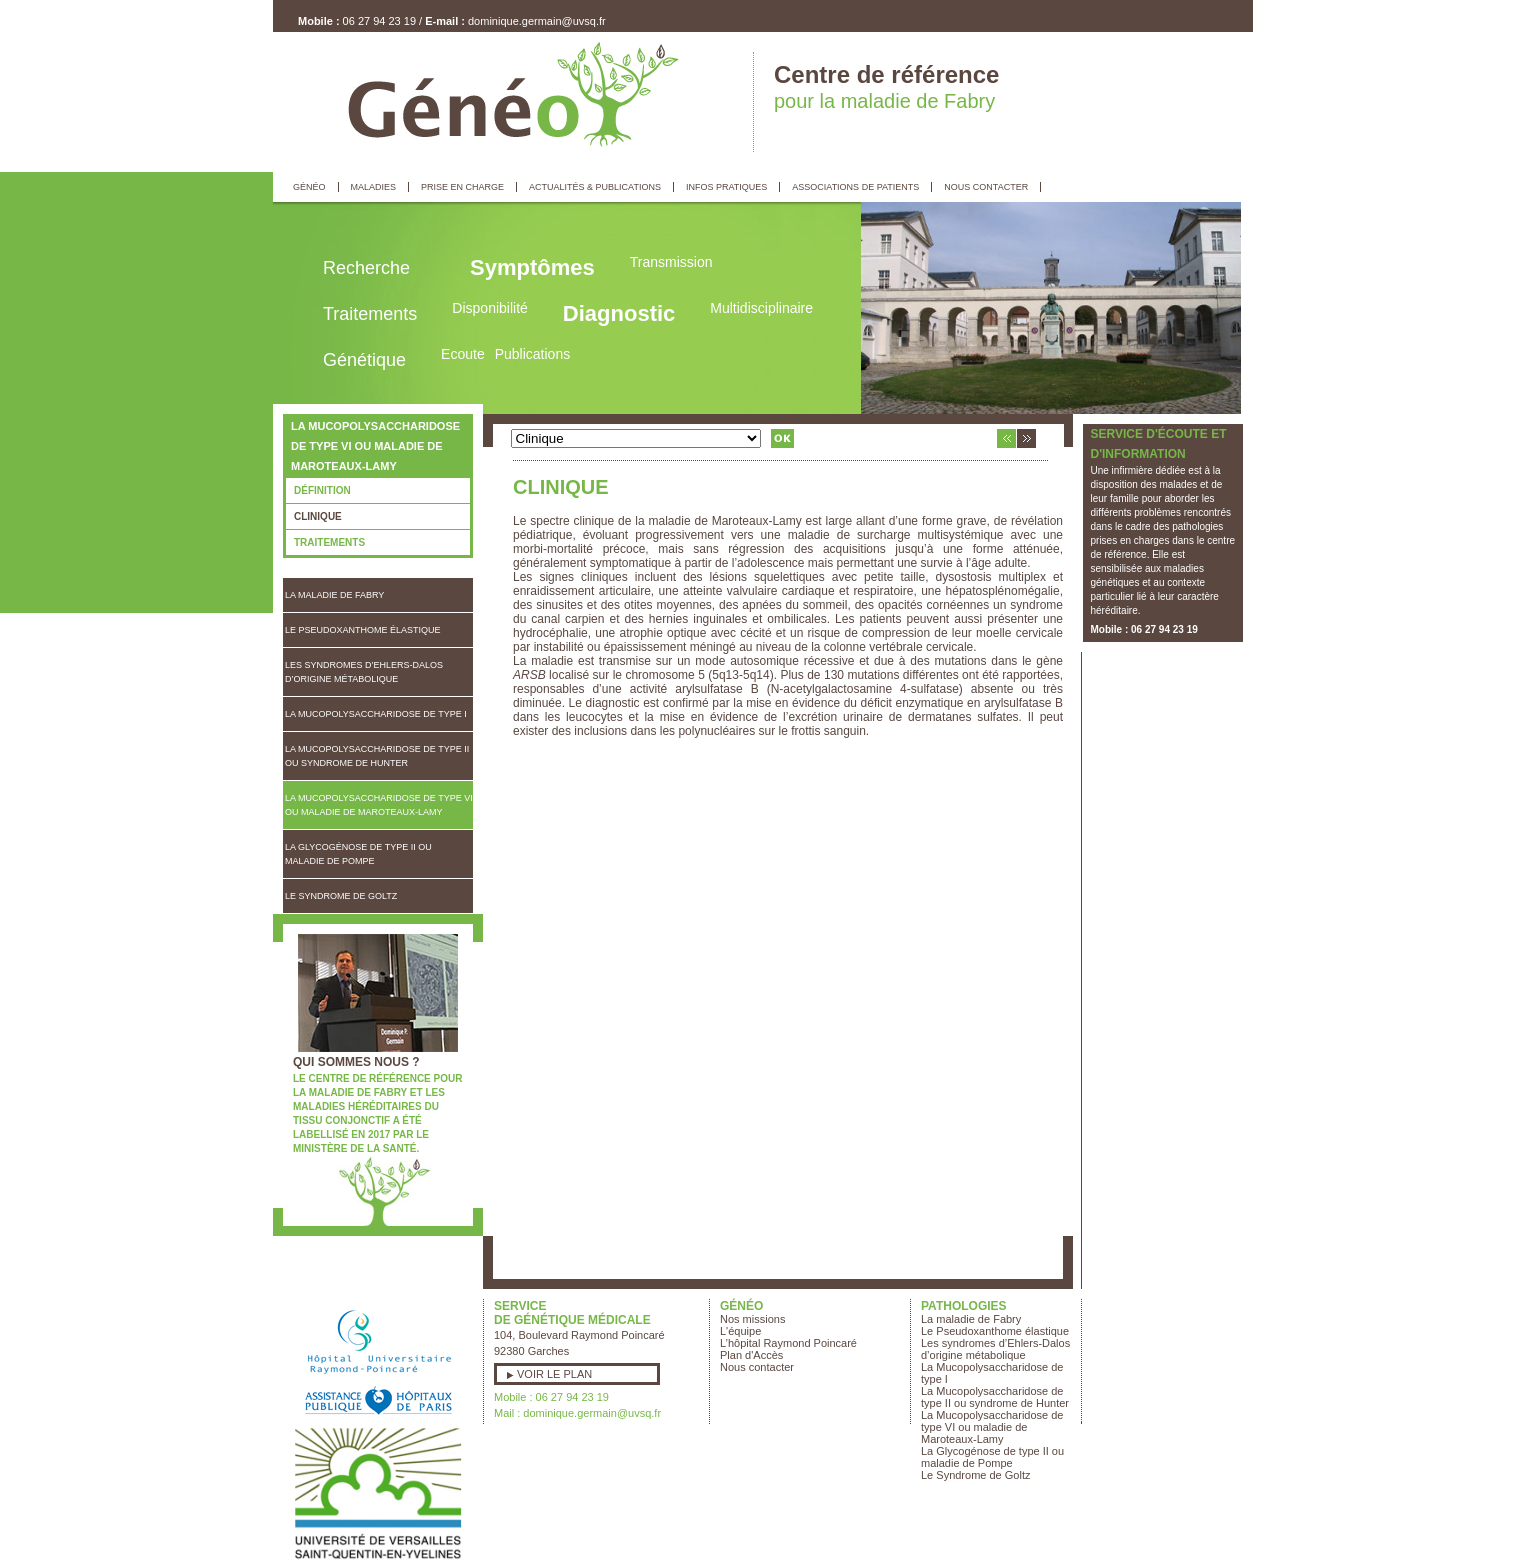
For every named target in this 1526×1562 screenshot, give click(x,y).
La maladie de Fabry (334, 595)
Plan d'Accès (751, 1355)
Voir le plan (554, 1374)
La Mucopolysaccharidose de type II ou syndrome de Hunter (377, 756)
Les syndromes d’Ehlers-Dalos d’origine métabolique (364, 672)
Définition (322, 490)
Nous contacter (757, 1367)
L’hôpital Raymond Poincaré (788, 1343)
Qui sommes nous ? (356, 1062)
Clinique (318, 516)
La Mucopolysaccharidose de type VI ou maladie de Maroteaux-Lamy (379, 805)
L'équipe (740, 1331)
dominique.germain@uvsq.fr (537, 21)
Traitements (329, 542)
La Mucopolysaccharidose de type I (376, 714)
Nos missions (752, 1319)
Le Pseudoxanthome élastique (363, 630)
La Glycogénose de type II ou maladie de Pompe (358, 854)
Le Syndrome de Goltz (341, 896)
